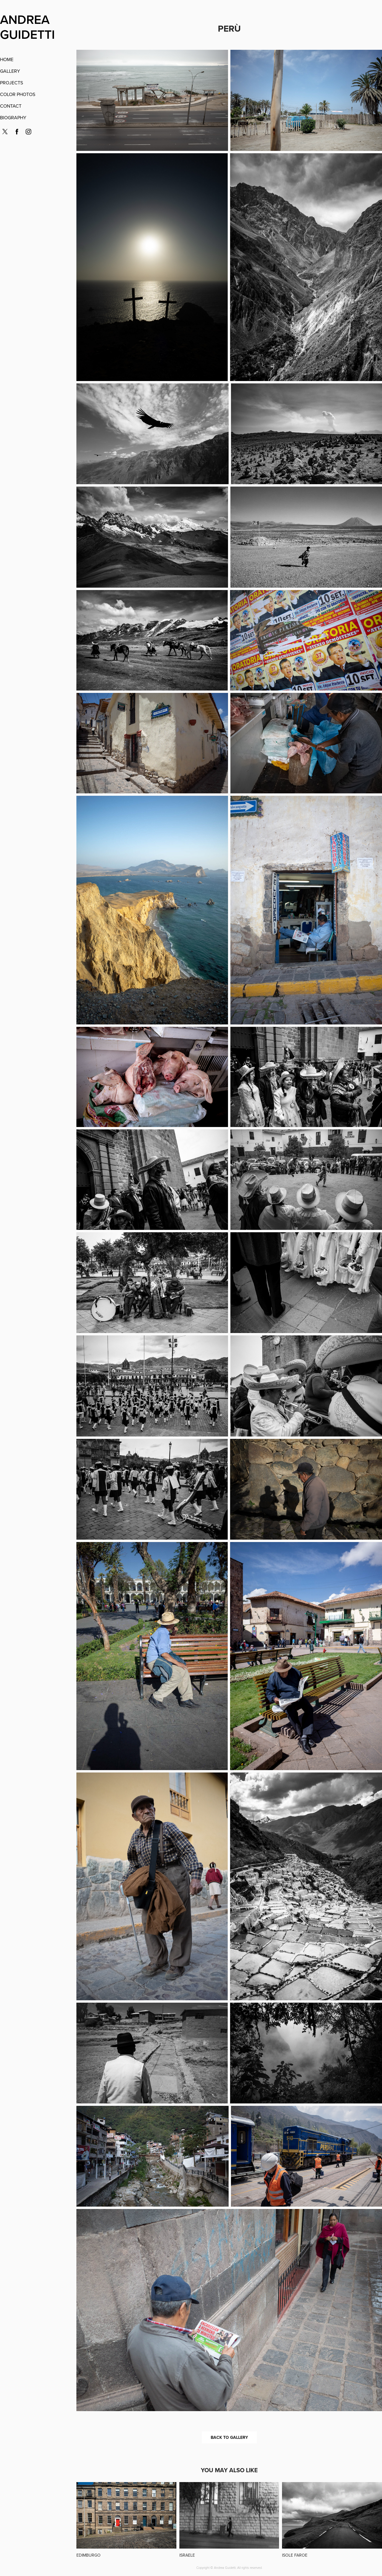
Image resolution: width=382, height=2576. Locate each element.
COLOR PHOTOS (17, 94)
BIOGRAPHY (13, 117)
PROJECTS (11, 82)
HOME (6, 59)
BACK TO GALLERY (229, 2437)
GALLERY (10, 71)
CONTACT (10, 106)
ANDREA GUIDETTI (27, 26)
